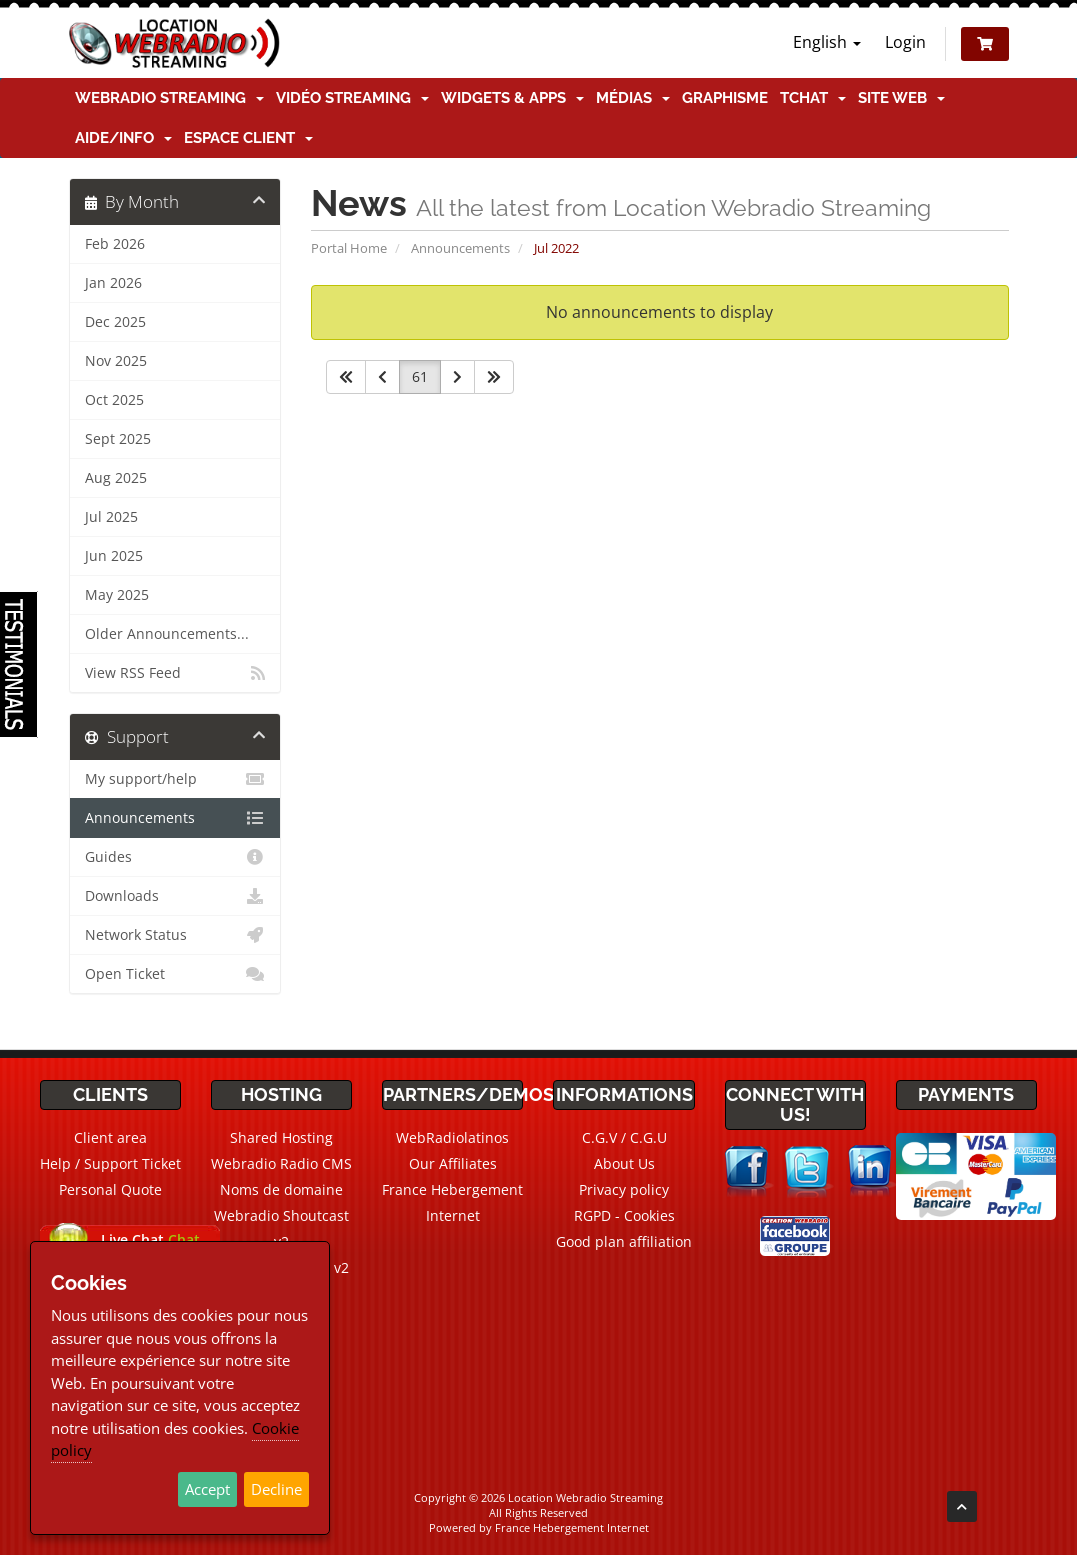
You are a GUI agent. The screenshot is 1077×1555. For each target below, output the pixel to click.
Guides (175, 857)
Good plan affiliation (624, 1241)
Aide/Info (123, 138)
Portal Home (349, 248)
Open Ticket (175, 974)
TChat (813, 98)
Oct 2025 (114, 400)
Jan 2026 (113, 283)
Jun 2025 (114, 556)
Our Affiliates (453, 1163)
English (827, 42)
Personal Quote (110, 1189)
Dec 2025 (115, 322)
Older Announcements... (167, 634)
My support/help (175, 779)
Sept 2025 (118, 439)
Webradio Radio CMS (281, 1163)
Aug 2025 (116, 478)
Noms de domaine (281, 1189)
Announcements (460, 248)
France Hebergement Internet (572, 1527)
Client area (110, 1137)
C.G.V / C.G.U (624, 1137)
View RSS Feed (175, 673)
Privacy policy (624, 1189)
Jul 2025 (111, 517)
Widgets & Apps (512, 98)
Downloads (175, 896)
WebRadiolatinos (452, 1137)
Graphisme (725, 98)
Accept (207, 1489)
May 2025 (117, 595)
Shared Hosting (281, 1137)
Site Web (901, 98)
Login (905, 42)
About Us (624, 1163)
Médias (633, 98)
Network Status (175, 935)
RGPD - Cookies (624, 1215)
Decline (276, 1489)
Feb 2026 (115, 244)
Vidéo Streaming (352, 98)
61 (420, 376)
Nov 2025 (116, 361)
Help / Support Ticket (110, 1163)
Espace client (248, 138)
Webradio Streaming (169, 98)
